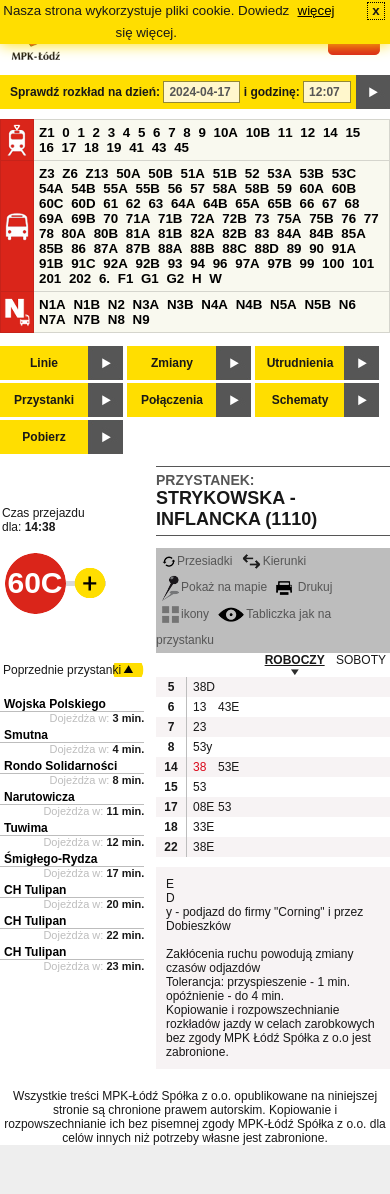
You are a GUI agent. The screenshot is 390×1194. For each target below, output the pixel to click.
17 (69, 147)
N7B (86, 319)
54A (51, 188)
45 (181, 147)
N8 (116, 319)
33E (203, 827)
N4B (249, 304)
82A (202, 233)
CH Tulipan (35, 890)
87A (106, 248)
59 (284, 188)
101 (363, 263)
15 (352, 132)
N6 (347, 304)
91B (51, 263)
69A (51, 218)
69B (83, 218)
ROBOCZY (295, 660)
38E (203, 847)
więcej (316, 10)
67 (329, 203)
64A (183, 203)
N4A (214, 304)
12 (307, 132)
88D (266, 248)
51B (225, 173)
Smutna (26, 735)
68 (352, 203)
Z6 (70, 173)
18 (91, 147)
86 (78, 248)
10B (258, 132)
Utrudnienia (300, 363)
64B (215, 203)
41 (136, 147)
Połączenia (172, 400)
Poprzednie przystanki (62, 670)
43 (159, 147)
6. (104, 278)
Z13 (97, 173)
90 (316, 248)
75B (321, 218)
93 (175, 263)
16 (46, 147)
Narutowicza (39, 797)
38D (203, 687)
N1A (52, 304)
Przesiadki (197, 561)
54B (83, 188)
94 (197, 263)
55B (147, 188)
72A (202, 218)
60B (344, 188)
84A (289, 233)
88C (234, 248)
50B (160, 173)
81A (138, 233)
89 (294, 248)
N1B (86, 304)
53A (279, 173)
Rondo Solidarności (60, 766)
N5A (283, 304)
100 (333, 263)
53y (202, 747)
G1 (150, 278)
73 (261, 218)
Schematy (300, 400)
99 (307, 263)
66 (307, 203)
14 (330, 132)
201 (50, 278)
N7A (52, 319)
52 (252, 173)
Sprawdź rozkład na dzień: (85, 92)
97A (247, 263)
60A (312, 188)
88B (202, 248)
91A (344, 248)
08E (203, 807)
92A (115, 263)
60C (51, 203)
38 (199, 767)
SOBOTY (361, 660)
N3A (146, 304)
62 (133, 203)
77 (371, 218)
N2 (116, 304)
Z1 (47, 132)
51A (193, 173)
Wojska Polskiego (55, 704)
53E (228, 767)
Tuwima (26, 828)
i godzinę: (272, 92)
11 (285, 132)
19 (114, 147)
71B (170, 218)
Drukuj (304, 587)
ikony (185, 614)
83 (261, 233)
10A (226, 132)
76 (348, 218)
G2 (175, 278)
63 (155, 203)
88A (170, 248)
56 (175, 188)
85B (51, 248)
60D (83, 203)
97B (279, 263)
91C (83, 263)
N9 (141, 319)
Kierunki (274, 561)
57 (197, 188)
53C (344, 173)
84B (321, 233)
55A (115, 188)
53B (312, 173)
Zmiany (172, 363)
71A (138, 218)
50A (128, 173)
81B (170, 233)
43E (228, 707)
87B (138, 248)
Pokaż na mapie (214, 587)
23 (199, 727)
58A (225, 188)
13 (199, 707)
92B (147, 263)
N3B (180, 304)
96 (220, 263)
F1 (126, 278)
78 (46, 233)
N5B (317, 304)
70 (110, 218)
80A (74, 233)
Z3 (47, 173)
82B (234, 233)
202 (80, 278)
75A (289, 218)
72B (234, 218)
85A (353, 233)
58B (257, 188)
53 (199, 787)
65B (279, 203)
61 (110, 203)
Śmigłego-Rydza (50, 859)
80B (106, 233)
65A (247, 203)
